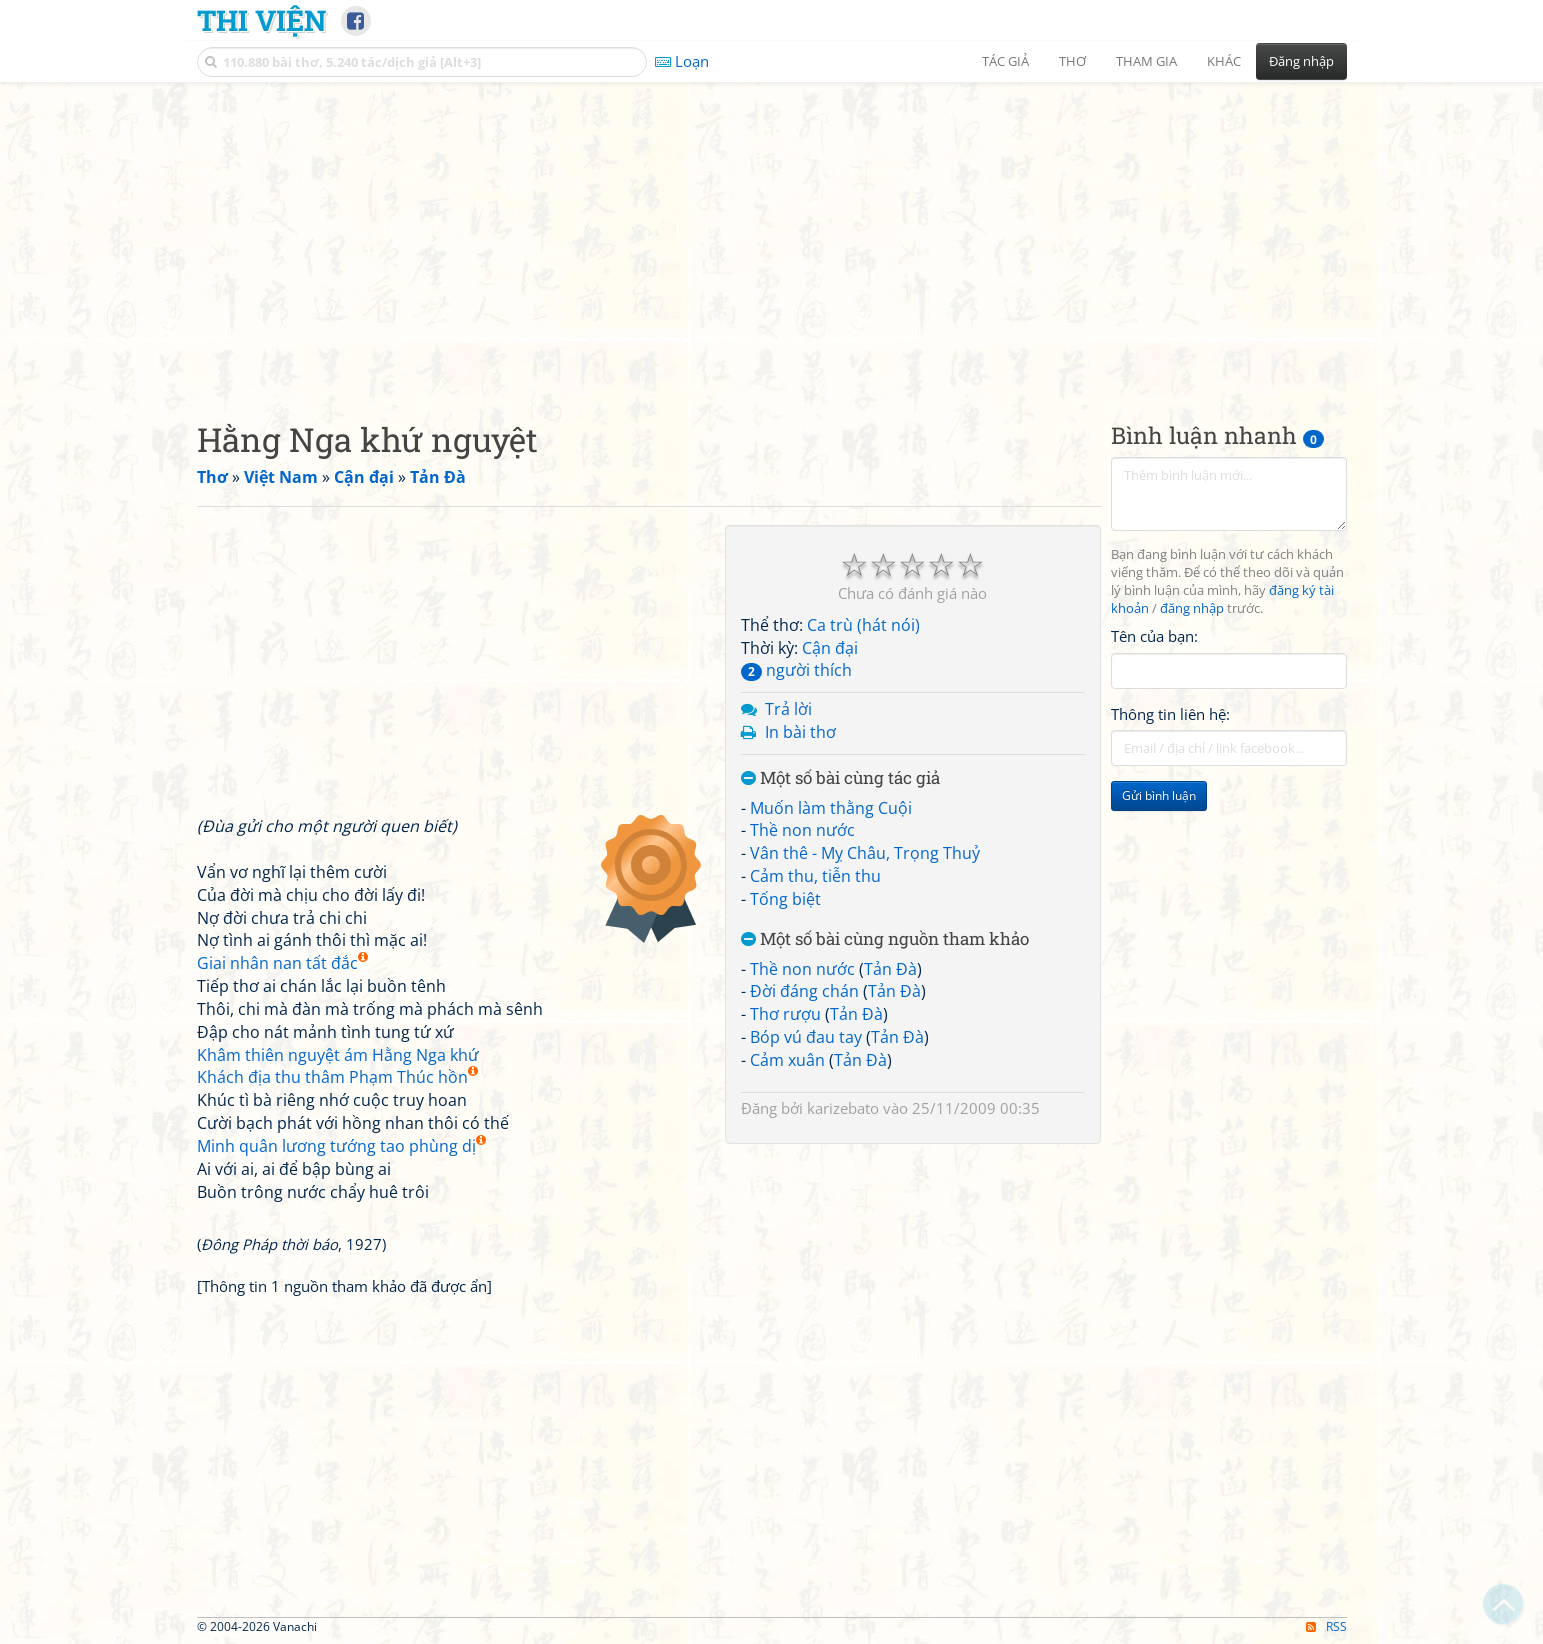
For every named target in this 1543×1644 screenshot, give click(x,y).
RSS (1326, 1626)
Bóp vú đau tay (806, 1037)
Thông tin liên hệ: (1170, 714)
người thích (796, 670)
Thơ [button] (1072, 61)
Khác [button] (1224, 61)
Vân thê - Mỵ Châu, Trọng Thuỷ (865, 853)
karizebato (843, 1108)
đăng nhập (1192, 608)
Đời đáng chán (804, 991)
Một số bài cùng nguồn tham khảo (885, 939)
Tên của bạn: (1154, 636)
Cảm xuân (787, 1060)
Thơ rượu (785, 1014)
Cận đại (830, 648)
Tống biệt (785, 899)
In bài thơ (800, 732)
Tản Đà (890, 969)
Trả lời (788, 709)
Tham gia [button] (1146, 61)
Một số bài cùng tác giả (840, 778)
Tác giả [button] (1005, 61)
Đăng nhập (1301, 61)
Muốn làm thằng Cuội (831, 808)
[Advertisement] (772, 235)
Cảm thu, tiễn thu (815, 876)
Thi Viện (261, 20)
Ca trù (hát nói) (863, 625)
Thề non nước (802, 830)
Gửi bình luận (1159, 795)
